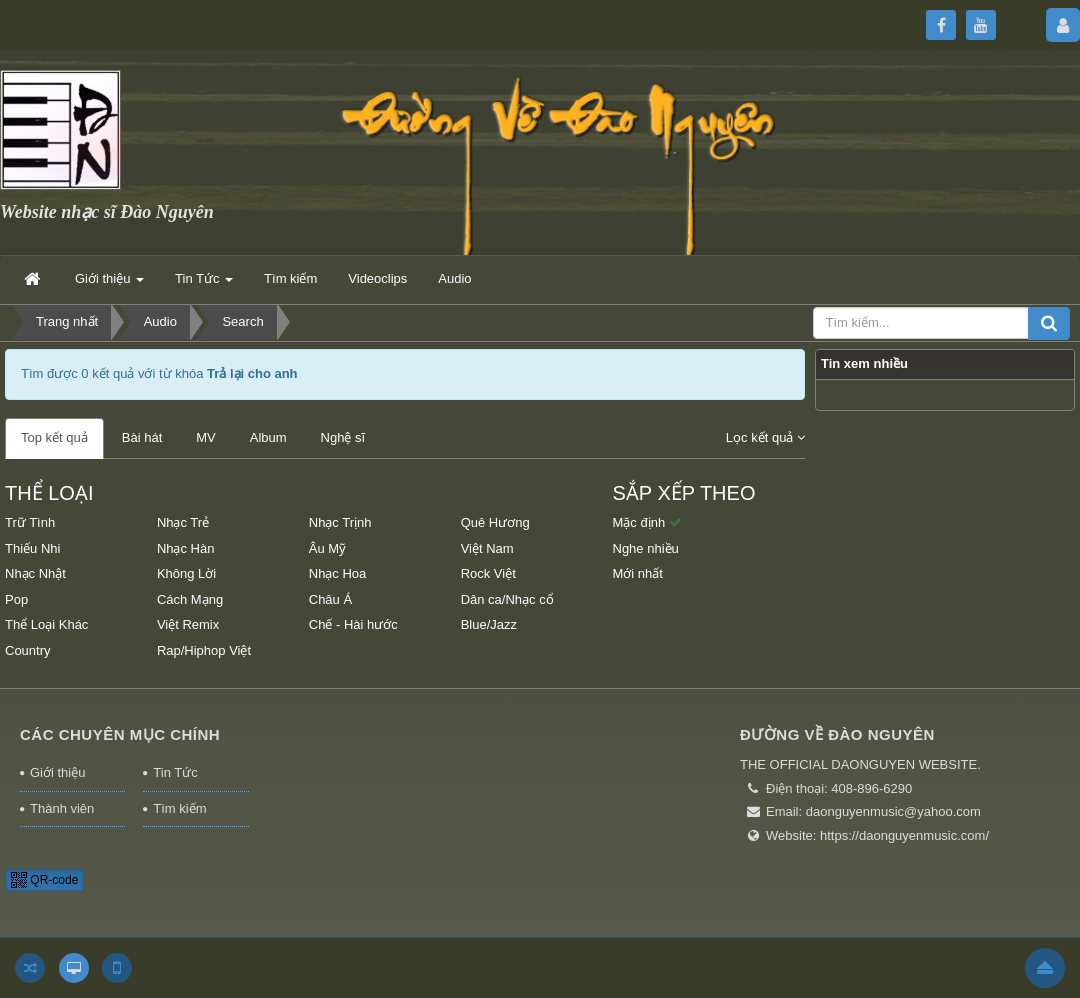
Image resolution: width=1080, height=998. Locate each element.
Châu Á (330, 599)
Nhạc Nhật (35, 573)
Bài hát (142, 437)
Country (28, 650)
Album (268, 437)
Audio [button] (454, 278)
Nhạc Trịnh (340, 522)
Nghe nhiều (646, 548)
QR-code (44, 880)
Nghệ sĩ (343, 437)
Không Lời (186, 573)
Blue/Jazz (489, 624)
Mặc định (647, 522)
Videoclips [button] (377, 278)
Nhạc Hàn (186, 548)
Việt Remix (188, 624)
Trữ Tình (30, 522)
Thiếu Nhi (32, 548)
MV (206, 437)
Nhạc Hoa (338, 573)
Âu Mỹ (327, 548)
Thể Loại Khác (46, 624)
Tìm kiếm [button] (290, 278)
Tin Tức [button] (204, 284)
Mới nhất (638, 573)
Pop (16, 599)
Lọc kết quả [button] (765, 437)
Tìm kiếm (179, 808)
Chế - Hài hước (353, 624)
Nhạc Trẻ (183, 522)
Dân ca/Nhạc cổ (507, 599)
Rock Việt (488, 573)
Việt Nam (487, 548)
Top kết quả (54, 437)
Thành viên (62, 808)
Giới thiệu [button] (109, 284)
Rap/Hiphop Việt (204, 650)
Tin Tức (175, 772)
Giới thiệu (57, 772)
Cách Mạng (190, 599)
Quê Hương (495, 522)
